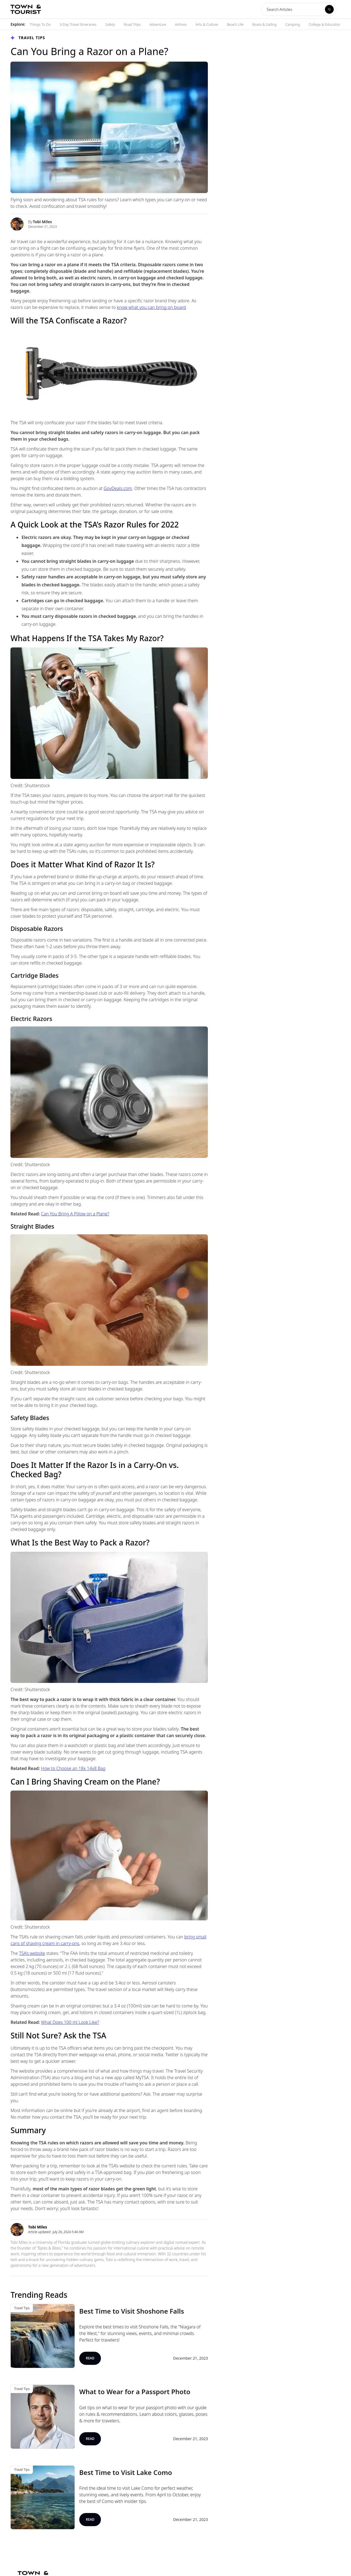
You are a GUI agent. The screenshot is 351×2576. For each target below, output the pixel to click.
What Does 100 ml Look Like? (70, 2022)
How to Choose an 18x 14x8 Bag (73, 1768)
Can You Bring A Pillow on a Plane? (75, 1214)
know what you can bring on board (151, 307)
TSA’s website (32, 1953)
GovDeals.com (118, 488)
